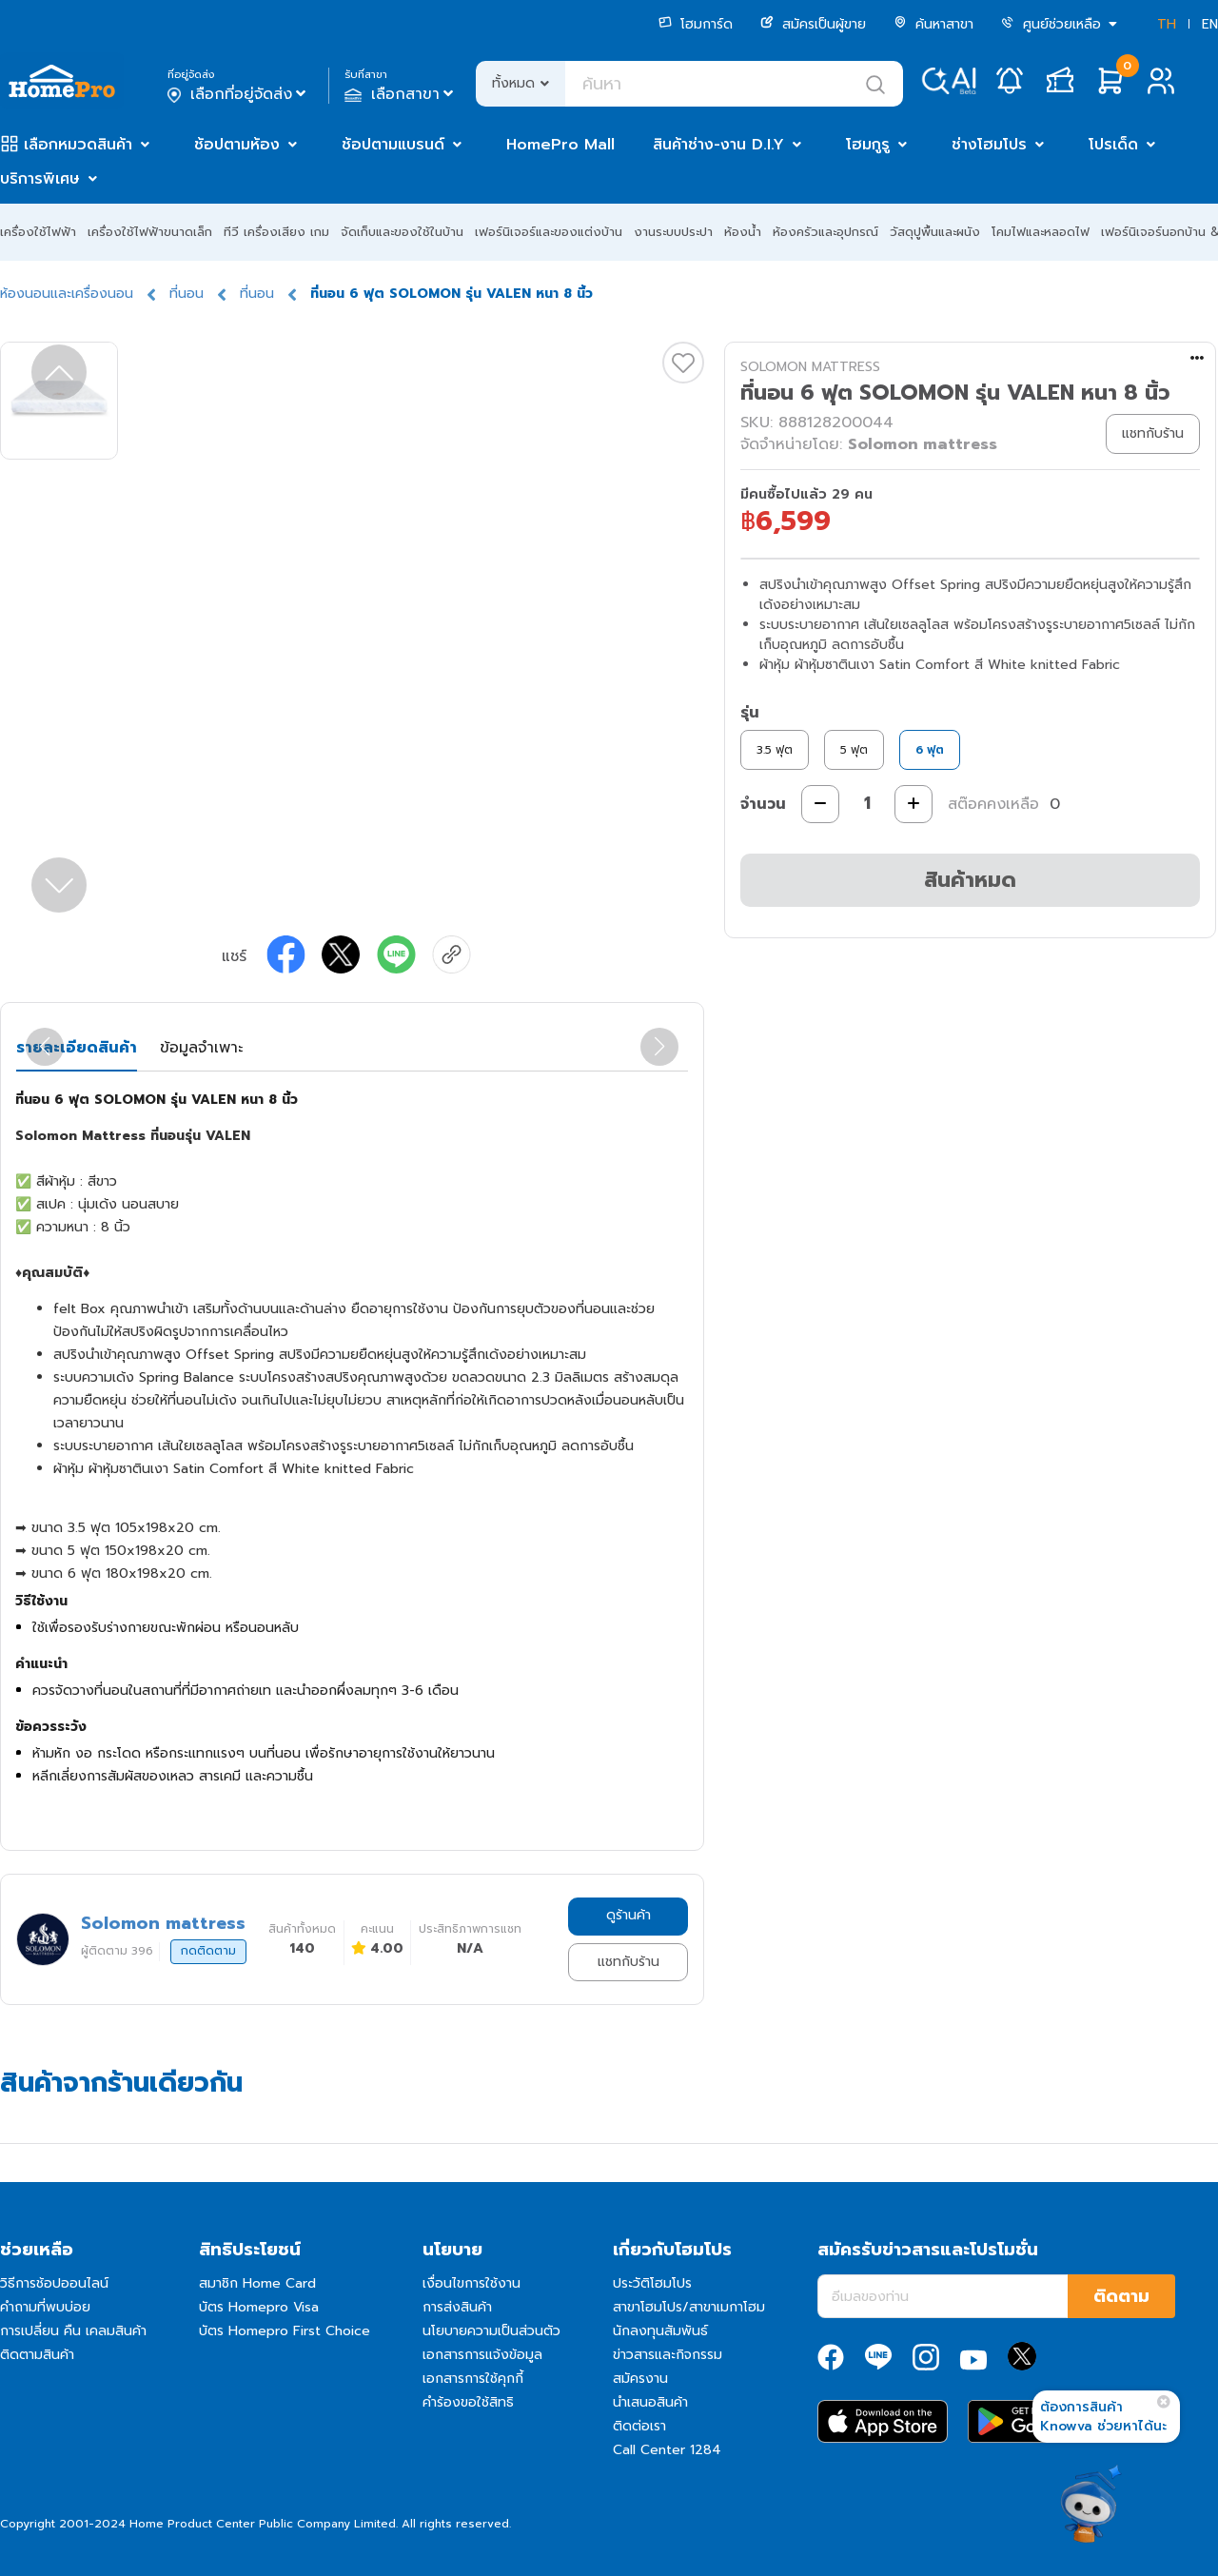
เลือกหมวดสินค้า (78, 144)
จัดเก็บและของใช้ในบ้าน (402, 232)
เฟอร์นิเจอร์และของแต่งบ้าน (548, 232)
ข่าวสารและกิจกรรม (667, 2355)
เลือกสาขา (401, 94)
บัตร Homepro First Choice (284, 2331)
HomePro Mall (560, 144)
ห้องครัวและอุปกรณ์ (825, 232)
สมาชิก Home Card (257, 2283)
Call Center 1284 (667, 2450)
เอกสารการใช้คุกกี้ (472, 2379)
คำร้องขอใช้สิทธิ (468, 2402)
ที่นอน (186, 294)
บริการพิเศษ (40, 178)
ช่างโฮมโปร (989, 144)
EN (1210, 24)
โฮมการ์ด (695, 24)
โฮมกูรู (868, 144)
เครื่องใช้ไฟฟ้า (38, 232)
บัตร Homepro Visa (259, 2307)
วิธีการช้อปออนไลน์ (54, 2283)
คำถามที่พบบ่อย (45, 2307)
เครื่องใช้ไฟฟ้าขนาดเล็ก (150, 232)
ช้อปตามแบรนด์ (393, 144)
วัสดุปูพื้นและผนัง (935, 232)
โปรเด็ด (1113, 144)
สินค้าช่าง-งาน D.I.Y (718, 144)
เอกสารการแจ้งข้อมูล (482, 2355)
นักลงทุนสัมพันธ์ (660, 2331)
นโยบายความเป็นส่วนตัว (491, 2331)
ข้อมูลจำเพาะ (201, 1047)
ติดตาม (1121, 2296)
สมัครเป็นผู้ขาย (813, 24)
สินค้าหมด (970, 879)
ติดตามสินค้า (37, 2355)
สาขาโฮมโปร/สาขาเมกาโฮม (689, 2307)
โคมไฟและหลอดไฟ (1041, 232)
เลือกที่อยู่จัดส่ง (238, 94)
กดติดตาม (208, 1950)
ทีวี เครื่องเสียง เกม (276, 232)
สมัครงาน (640, 2379)
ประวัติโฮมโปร (652, 2283)
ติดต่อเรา (639, 2426)
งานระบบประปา (673, 232)
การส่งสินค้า (457, 2307)
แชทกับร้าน (628, 1962)
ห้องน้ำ (742, 232)
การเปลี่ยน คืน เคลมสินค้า (73, 2331)
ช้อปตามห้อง (237, 144)
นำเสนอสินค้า (650, 2402)
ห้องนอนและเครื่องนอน (66, 294)
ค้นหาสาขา (933, 24)
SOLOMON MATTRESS (810, 367)
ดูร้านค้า (628, 1915)
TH (1166, 24)
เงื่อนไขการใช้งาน (471, 2283)
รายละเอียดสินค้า (76, 1047)
